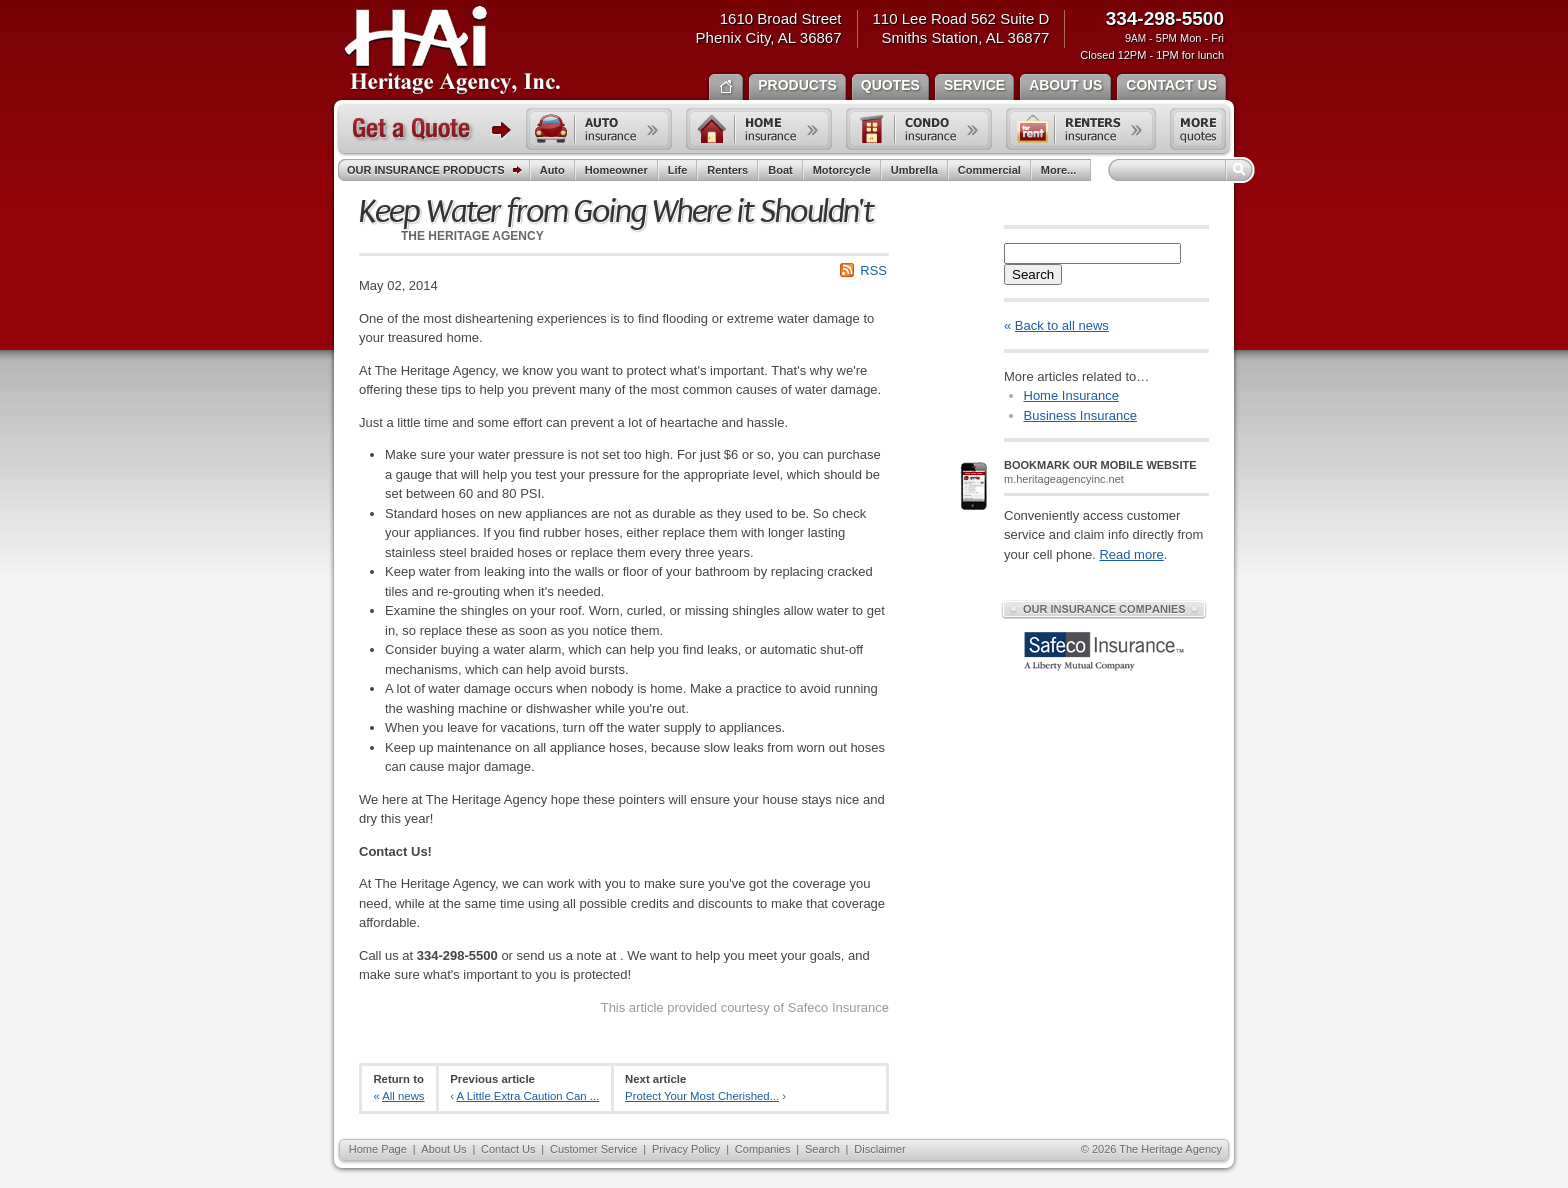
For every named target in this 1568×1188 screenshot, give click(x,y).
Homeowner (616, 170)
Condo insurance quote (919, 129)
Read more (1131, 554)
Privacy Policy (686, 1149)
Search (1033, 274)
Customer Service (593, 1149)
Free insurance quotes (1198, 129)
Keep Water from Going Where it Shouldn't (616, 212)
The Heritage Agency (452, 51)
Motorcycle (842, 170)
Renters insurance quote (1081, 129)
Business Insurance (1080, 415)
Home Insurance (1071, 395)
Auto (552, 170)
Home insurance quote (759, 129)
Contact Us (508, 1149)
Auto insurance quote (599, 129)
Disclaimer (879, 1149)
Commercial (989, 170)
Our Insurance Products (438, 171)
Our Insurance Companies (1104, 609)
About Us (443, 1149)
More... (1061, 170)
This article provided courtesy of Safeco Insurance (745, 1007)
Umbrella (914, 170)
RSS (873, 270)
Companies (763, 1149)
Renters (727, 170)
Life (678, 170)
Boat (780, 170)
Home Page (378, 1149)
